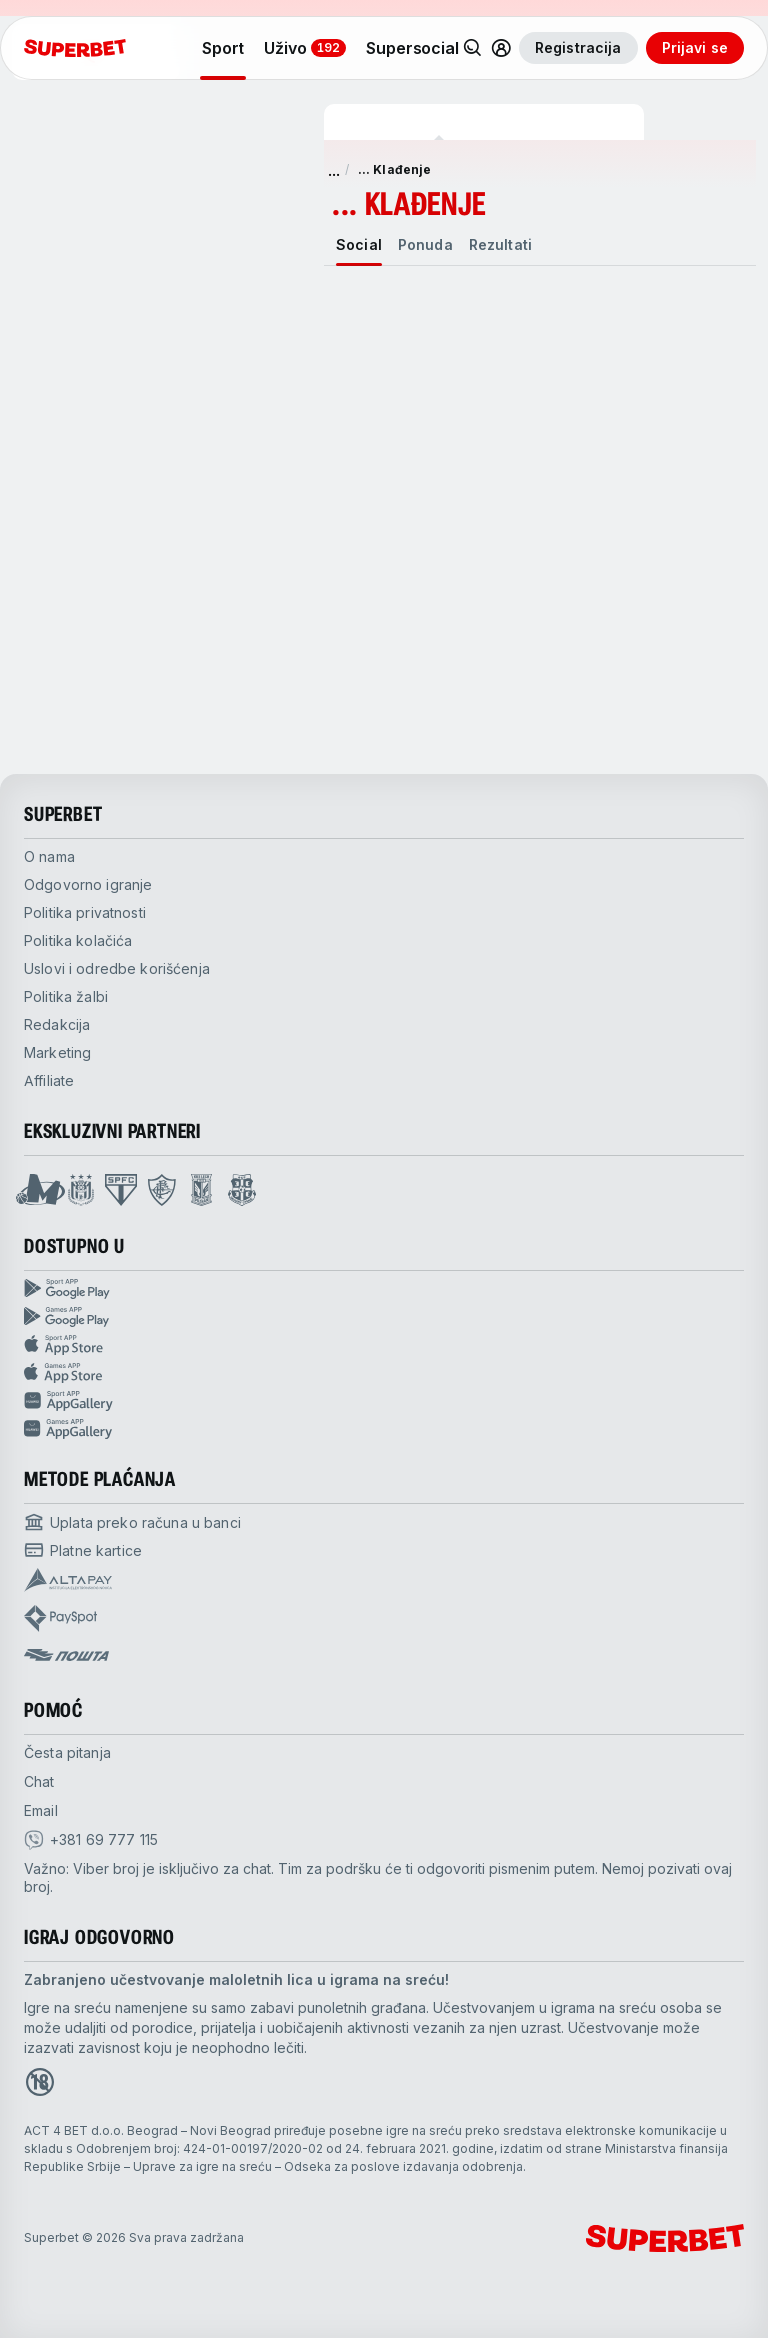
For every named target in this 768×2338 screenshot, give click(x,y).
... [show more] (334, 170)
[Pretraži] (473, 48)
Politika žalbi (66, 996)
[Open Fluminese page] (162, 1190)
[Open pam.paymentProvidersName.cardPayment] (83, 1550)
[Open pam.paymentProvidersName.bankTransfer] (132, 1522)
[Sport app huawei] (384, 1401)
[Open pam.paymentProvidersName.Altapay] (68, 1580)
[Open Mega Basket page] (40, 1190)
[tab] (359, 245)
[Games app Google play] (384, 1317)
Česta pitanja (67, 1752)
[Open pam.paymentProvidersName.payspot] (60, 1618)
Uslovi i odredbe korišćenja (117, 968)
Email (41, 1810)
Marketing (57, 1052)
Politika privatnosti (85, 912)
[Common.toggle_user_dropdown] (501, 48)
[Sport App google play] (384, 1289)
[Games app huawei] (384, 1429)
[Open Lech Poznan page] (201, 1190)
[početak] (75, 48)
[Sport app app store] (384, 1345)
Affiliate (49, 1080)
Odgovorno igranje (88, 884)
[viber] (91, 1840)
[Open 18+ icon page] (40, 2082)
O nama (49, 856)
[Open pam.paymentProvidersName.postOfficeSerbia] (66, 1655)
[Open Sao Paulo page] (121, 1190)
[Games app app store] (384, 1373)
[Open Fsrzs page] (242, 1190)
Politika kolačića (78, 940)
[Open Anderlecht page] (81, 1190)
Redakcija (57, 1024)
